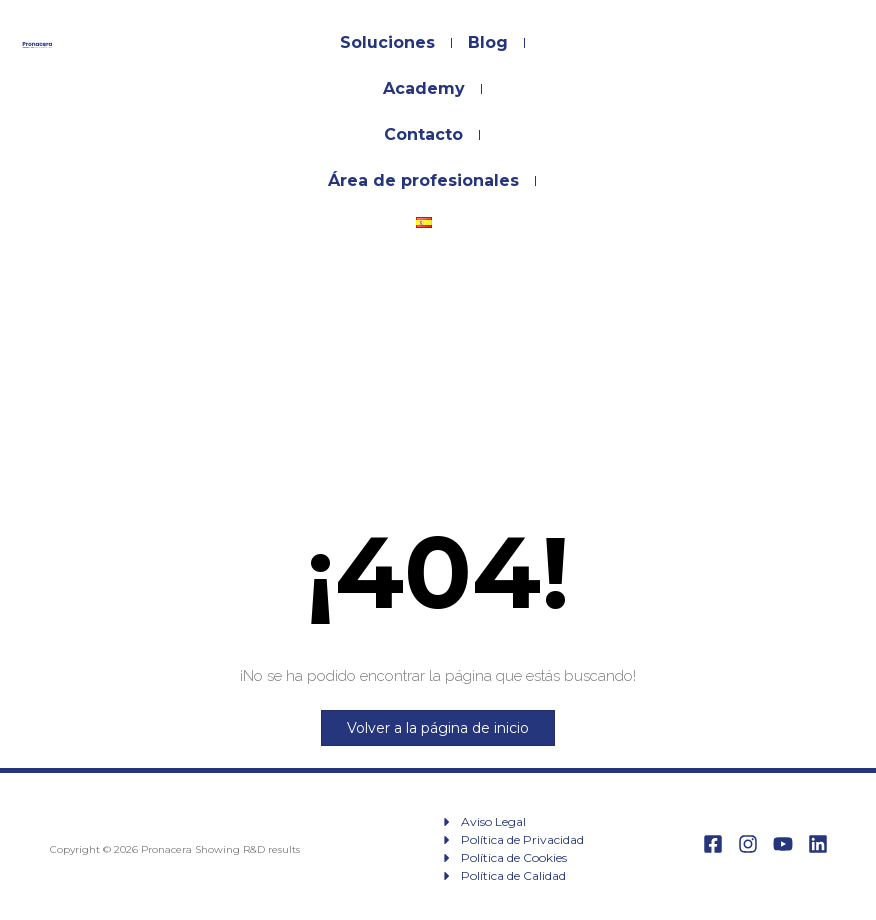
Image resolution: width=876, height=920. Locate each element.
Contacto (423, 134)
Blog (488, 42)
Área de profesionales (423, 180)
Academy (424, 88)
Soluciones (387, 42)
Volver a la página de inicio (438, 728)
